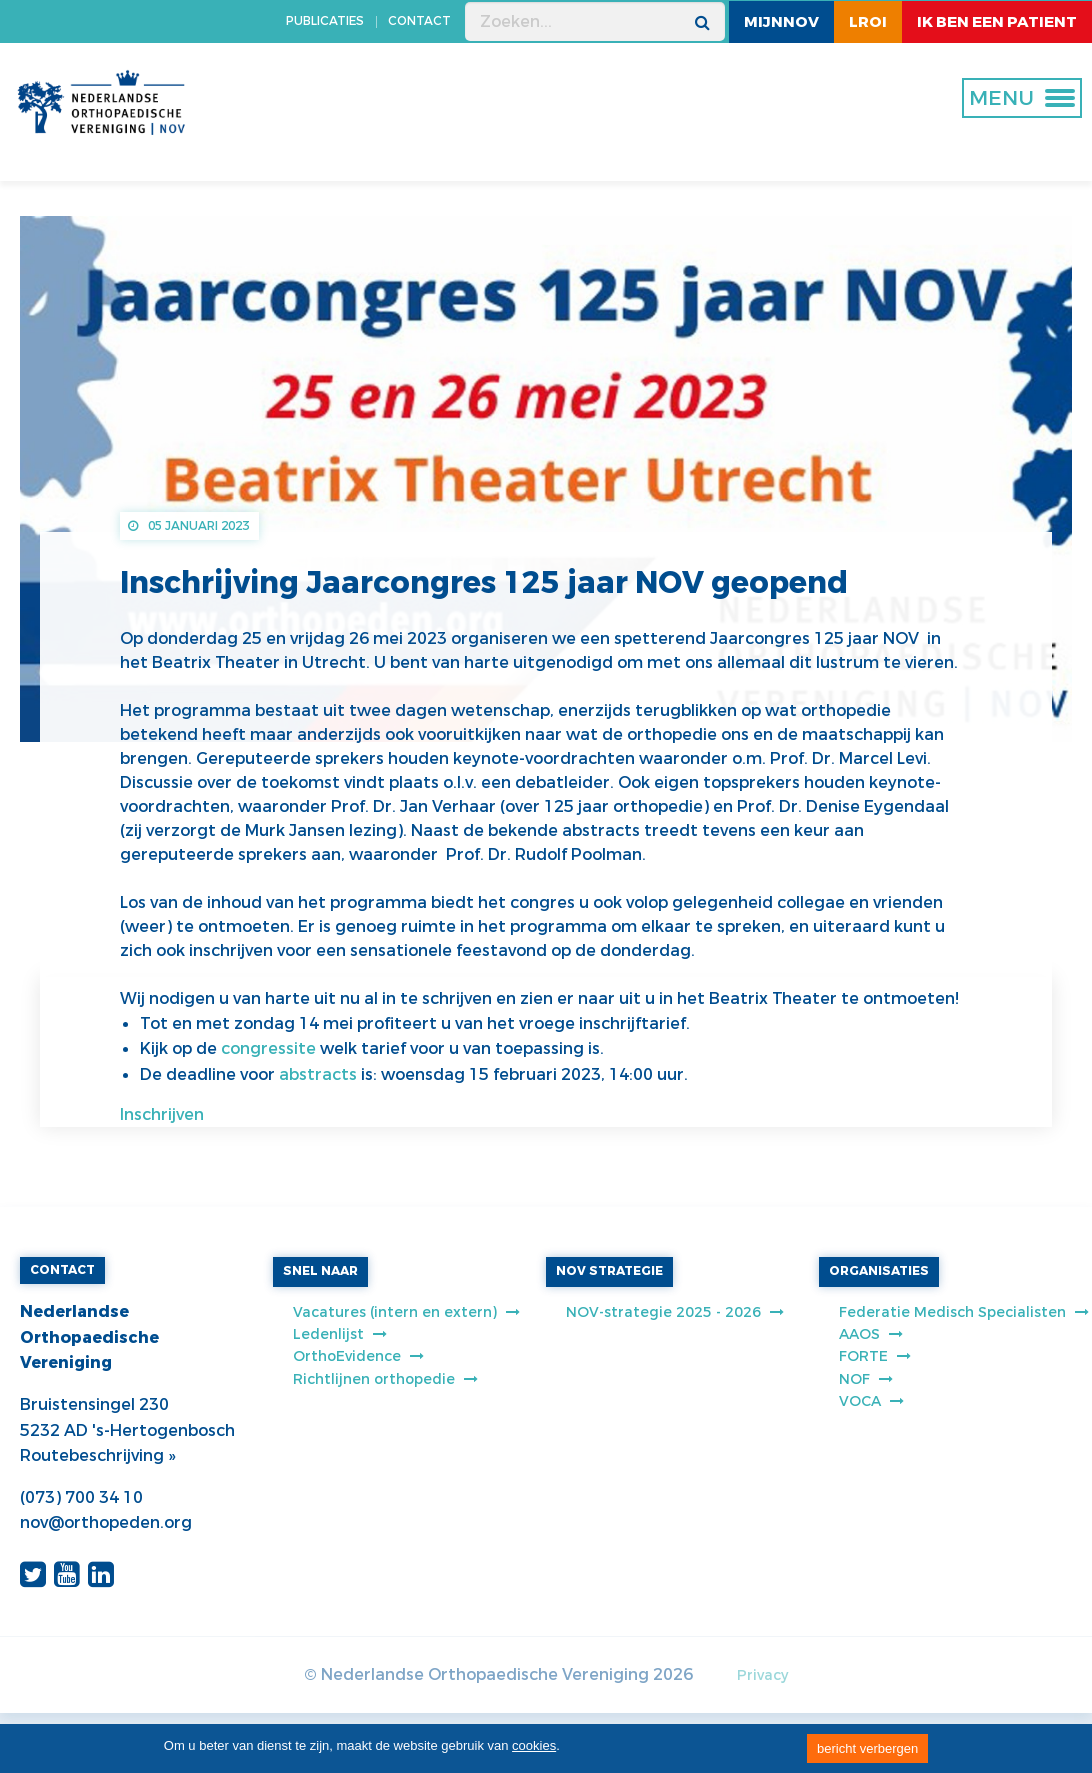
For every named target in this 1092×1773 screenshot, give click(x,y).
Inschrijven (162, 1114)
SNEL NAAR (320, 1271)
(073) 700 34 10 (81, 1497)
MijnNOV (781, 22)
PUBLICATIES (325, 21)
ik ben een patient (997, 22)
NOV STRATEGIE (609, 1271)
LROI (868, 22)
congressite (270, 1048)
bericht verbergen (867, 1748)
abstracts (320, 1074)
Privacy (762, 1675)
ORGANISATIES (879, 1271)
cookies (534, 1745)
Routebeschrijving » (97, 1455)
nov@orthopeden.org (106, 1522)
